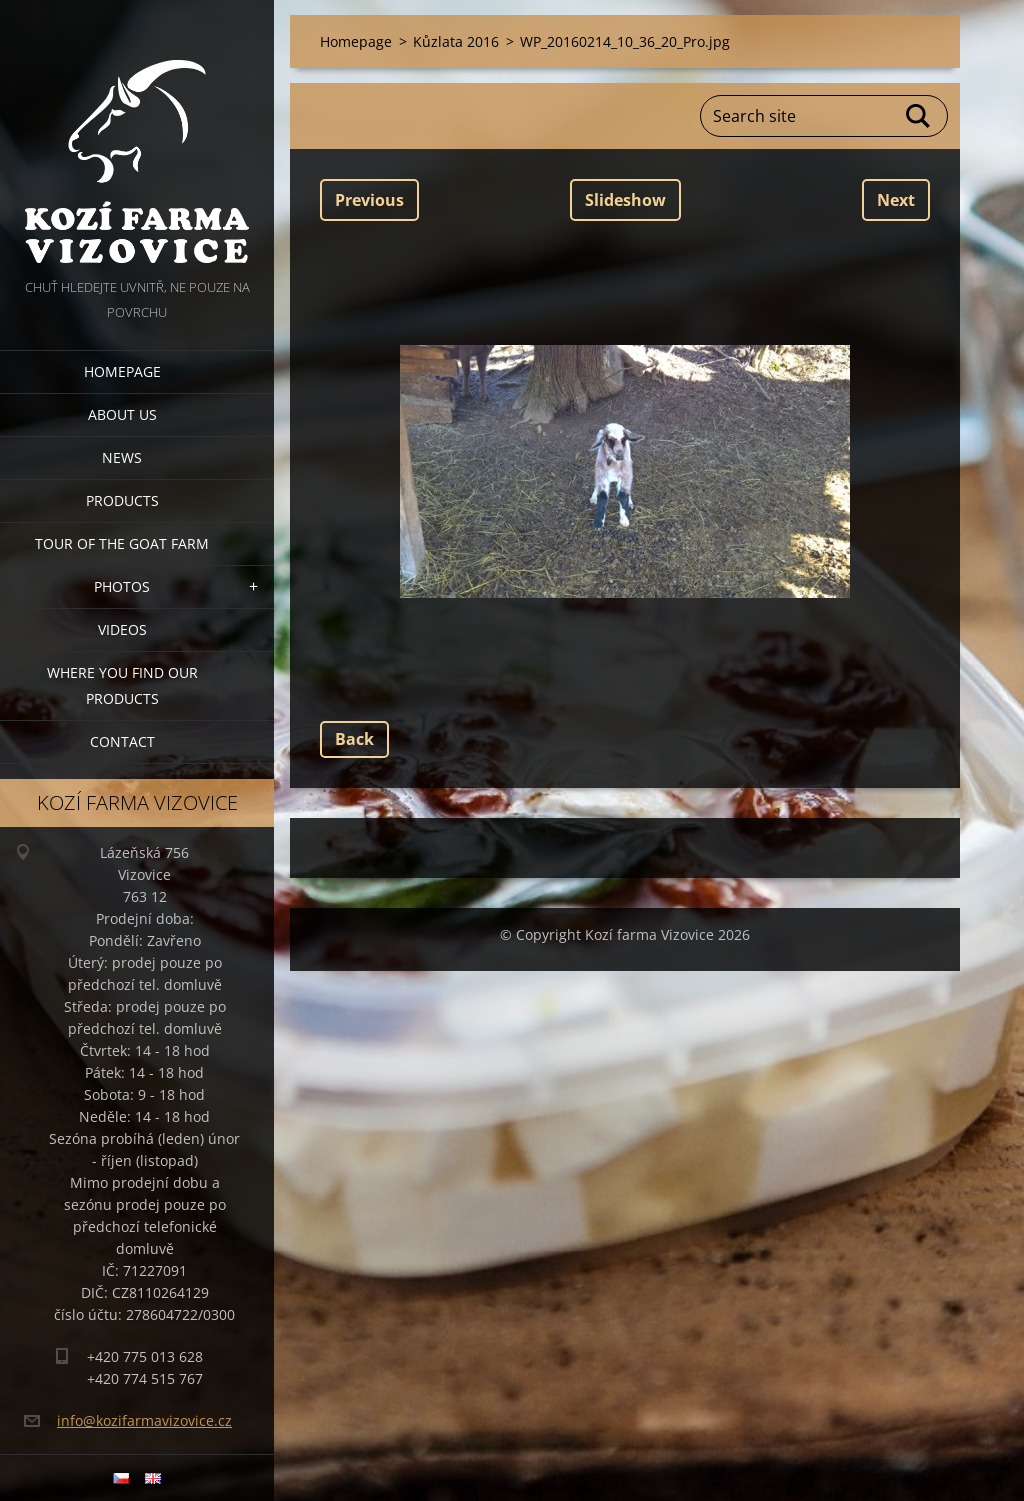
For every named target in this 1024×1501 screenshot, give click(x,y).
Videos (122, 629)
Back (354, 739)
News (122, 457)
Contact (122, 741)
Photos (122, 586)
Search (919, 116)
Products (122, 500)
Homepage (122, 371)
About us (122, 414)
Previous (369, 200)
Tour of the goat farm (122, 543)
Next (896, 200)
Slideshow (625, 200)
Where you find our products (122, 685)
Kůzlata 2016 (456, 41)
